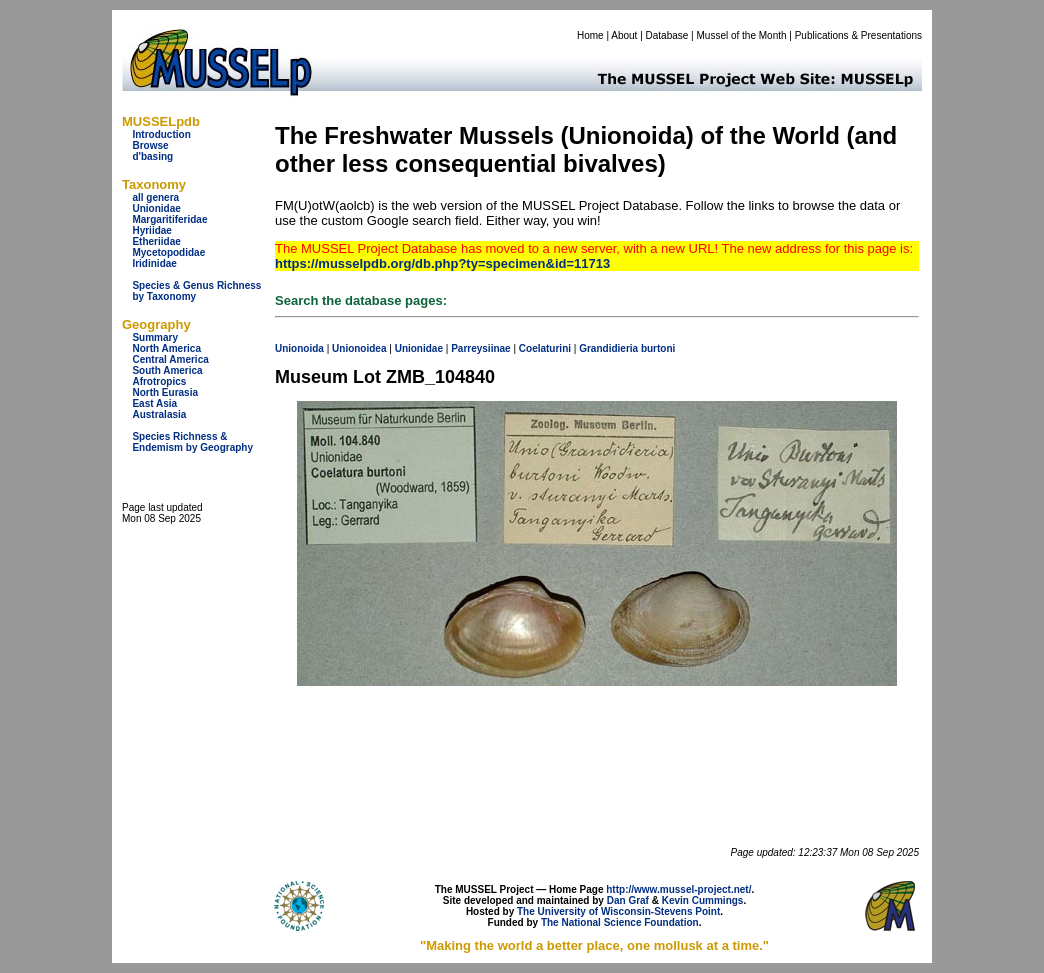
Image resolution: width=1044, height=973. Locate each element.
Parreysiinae (481, 348)
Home (590, 35)
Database (667, 35)
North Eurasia (165, 392)
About (624, 35)
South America (167, 370)
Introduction (161, 134)
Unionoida (299, 348)
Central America (170, 359)
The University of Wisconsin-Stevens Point (618, 911)
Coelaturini (545, 348)
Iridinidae (154, 263)
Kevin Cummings (703, 900)
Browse (150, 145)
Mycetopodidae (168, 252)
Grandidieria (608, 348)
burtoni (658, 348)
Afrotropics (159, 381)
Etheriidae (156, 241)
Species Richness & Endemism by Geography (192, 442)
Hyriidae (151, 230)
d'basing (152, 156)
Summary (155, 337)
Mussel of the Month (742, 35)
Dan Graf (628, 900)
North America (166, 348)
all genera (155, 197)
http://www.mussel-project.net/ (678, 889)
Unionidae (156, 208)
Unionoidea (359, 348)
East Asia (154, 403)
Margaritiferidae (169, 219)
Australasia (159, 414)
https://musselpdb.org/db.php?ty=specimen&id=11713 (442, 263)
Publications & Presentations (858, 35)
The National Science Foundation (620, 922)
